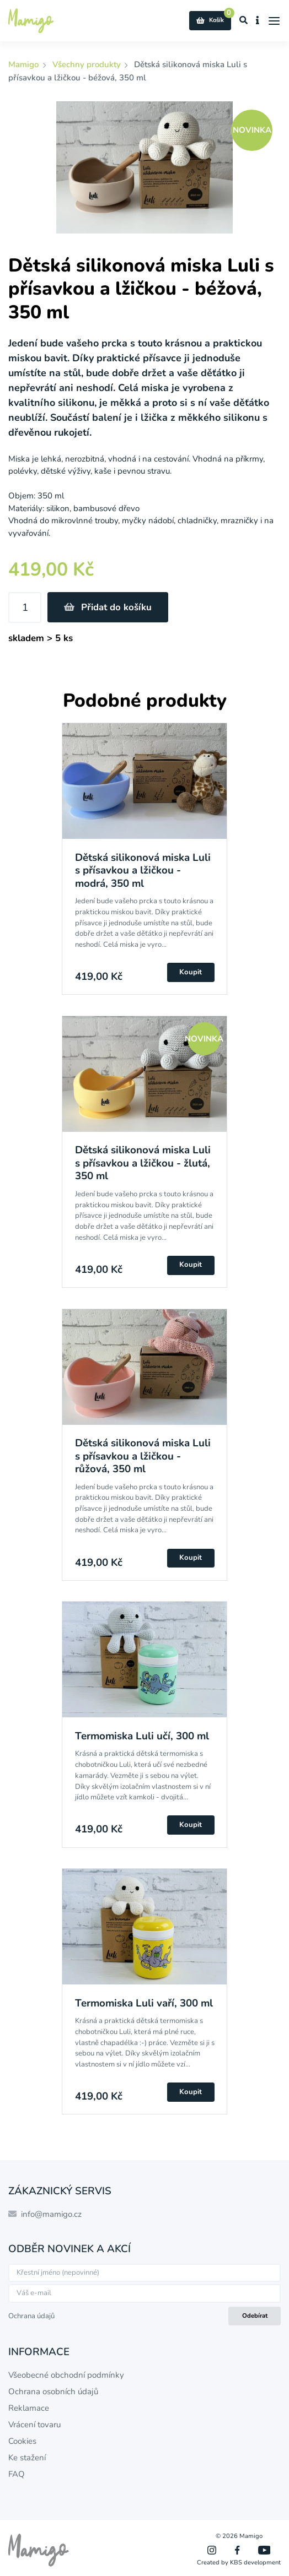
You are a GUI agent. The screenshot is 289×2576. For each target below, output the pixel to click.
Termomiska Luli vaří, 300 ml (144, 2003)
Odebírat (254, 2316)
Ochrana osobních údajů (53, 2391)
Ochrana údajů (31, 2316)
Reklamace (28, 2408)
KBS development (255, 2562)
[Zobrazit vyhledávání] (244, 21)
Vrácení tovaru (34, 2424)
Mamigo (24, 64)
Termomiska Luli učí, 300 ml (142, 1736)
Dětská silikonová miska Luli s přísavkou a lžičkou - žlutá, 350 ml (143, 1163)
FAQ (16, 2474)
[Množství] (24, 607)
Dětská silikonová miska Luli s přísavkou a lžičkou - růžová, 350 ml (143, 1456)
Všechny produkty (86, 64)
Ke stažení (27, 2457)
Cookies (22, 2441)
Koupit (190, 972)
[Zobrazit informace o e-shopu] (258, 21)
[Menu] (274, 21)
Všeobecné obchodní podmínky (66, 2374)
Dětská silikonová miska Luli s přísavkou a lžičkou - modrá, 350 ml (143, 870)
